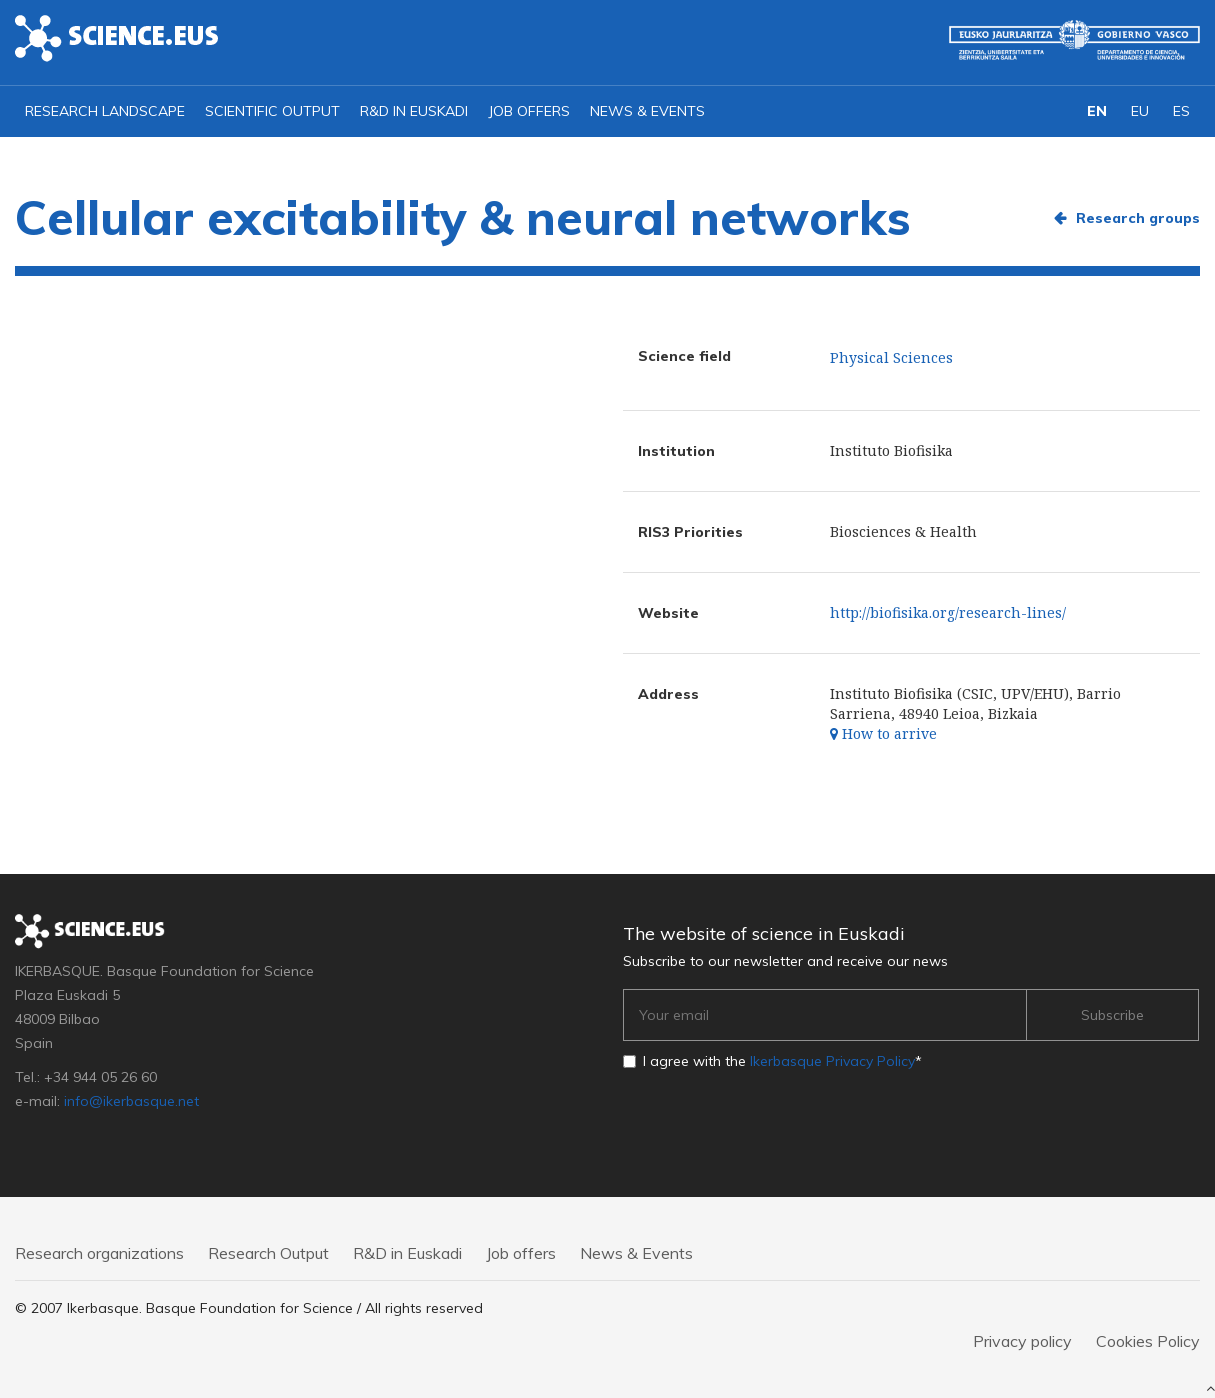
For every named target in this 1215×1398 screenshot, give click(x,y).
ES (1181, 111)
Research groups (1138, 218)
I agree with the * (782, 1061)
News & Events (647, 111)
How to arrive (883, 733)
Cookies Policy (1148, 1341)
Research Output (268, 1253)
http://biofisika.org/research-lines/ (948, 612)
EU (1140, 111)
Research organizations (99, 1253)
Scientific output (272, 111)
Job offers (529, 111)
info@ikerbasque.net (131, 1101)
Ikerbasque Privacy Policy (832, 1061)
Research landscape (105, 111)
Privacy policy (1022, 1341)
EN (1097, 111)
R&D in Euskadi (414, 111)
